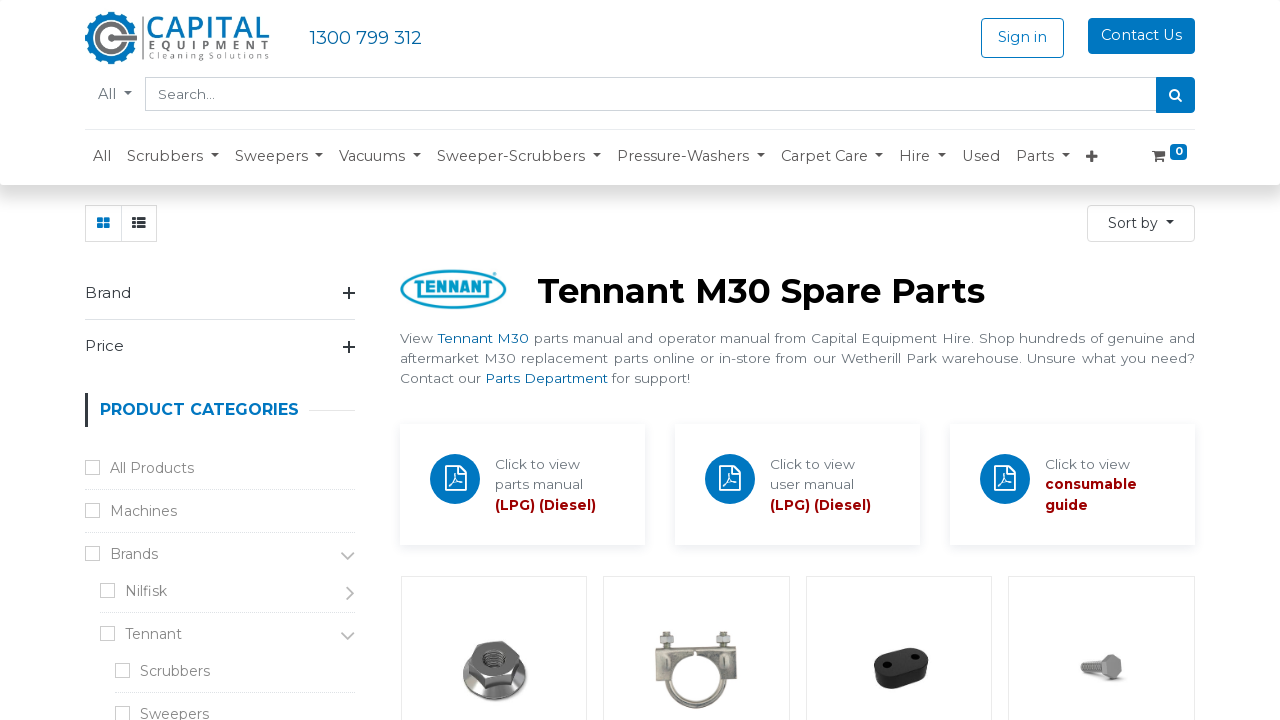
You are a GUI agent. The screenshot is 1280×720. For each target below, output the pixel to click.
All (109, 94)
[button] (173, 157)
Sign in (1022, 37)
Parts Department (546, 378)
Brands (134, 554)
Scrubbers (175, 671)
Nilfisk (146, 591)
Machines (143, 511)
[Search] (1175, 95)
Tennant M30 (484, 338)
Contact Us (1141, 35)
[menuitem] (102, 157)
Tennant (153, 634)
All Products (152, 468)
